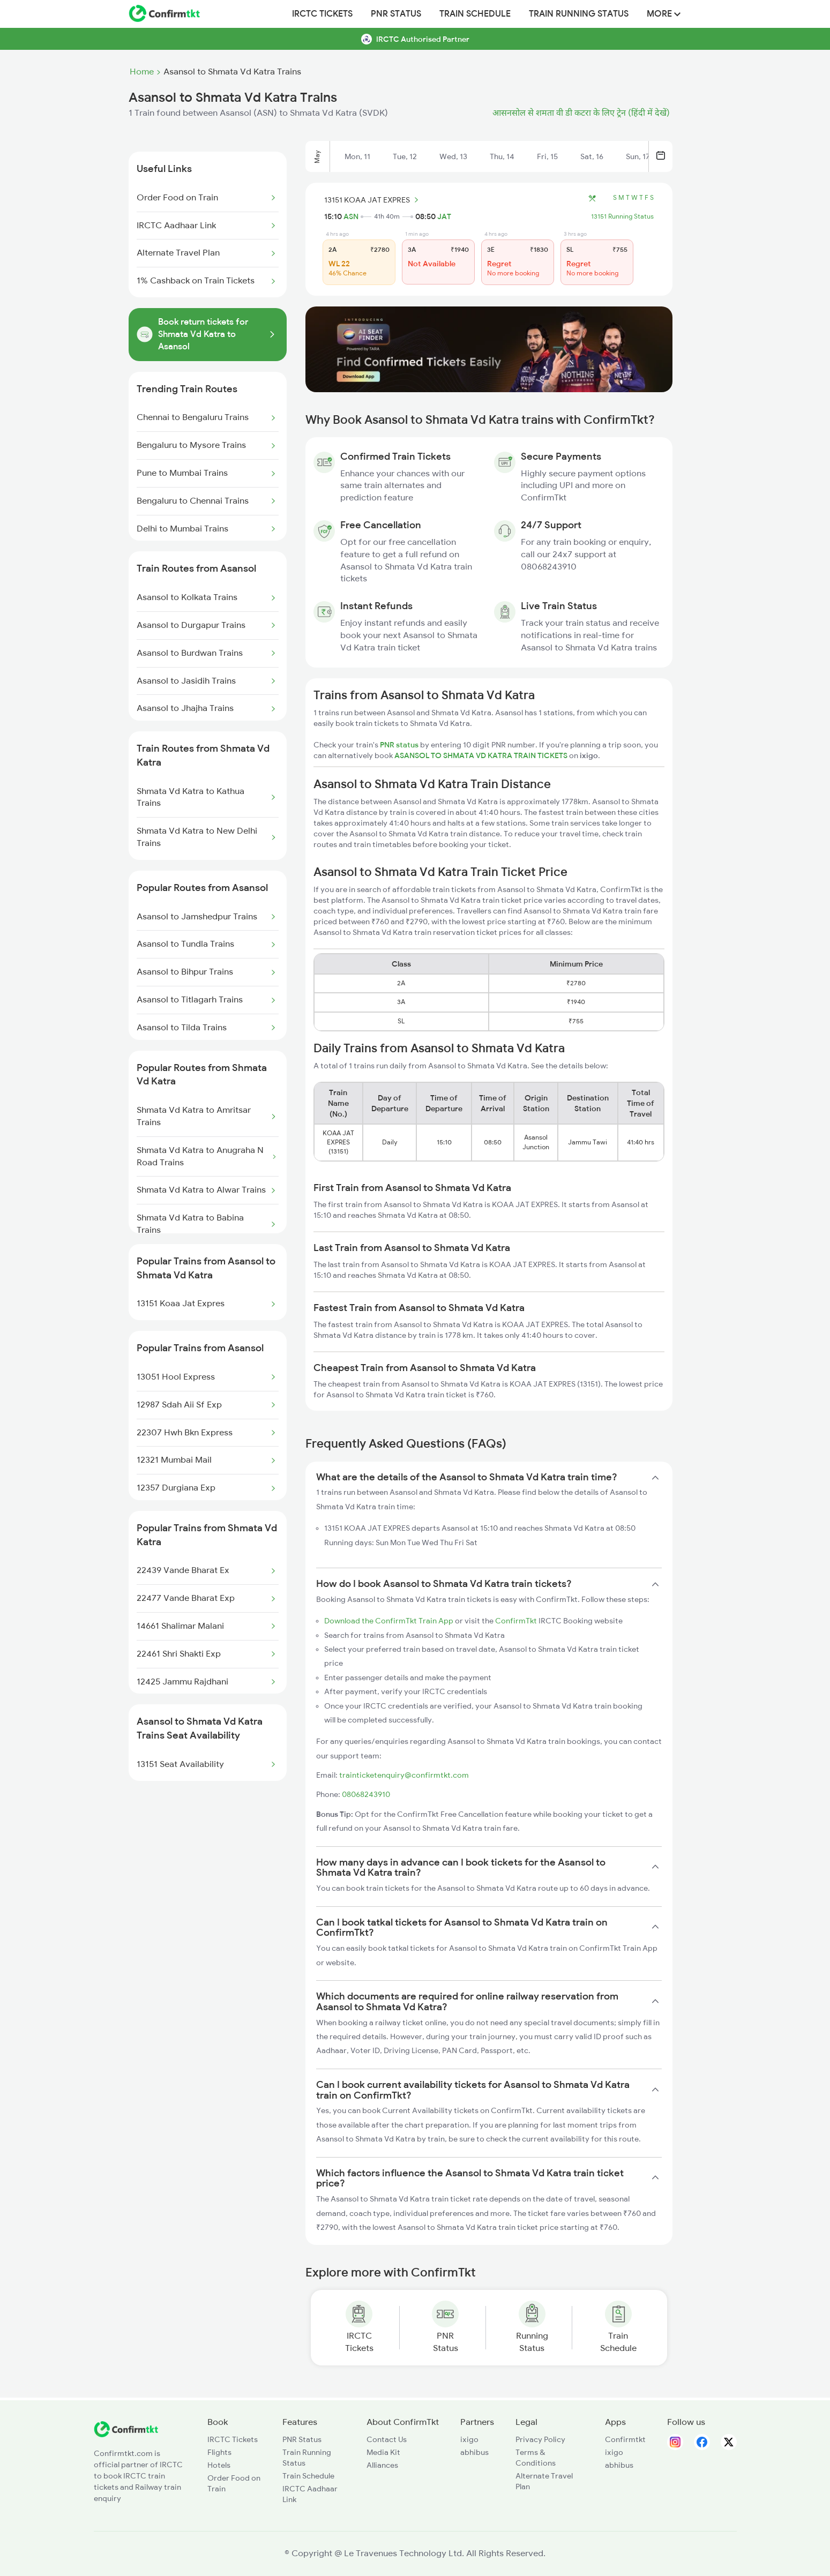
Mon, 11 (357, 156)
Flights (219, 2452)
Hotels (218, 2465)
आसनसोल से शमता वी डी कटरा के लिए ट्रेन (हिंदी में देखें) (581, 113)
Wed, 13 (453, 156)
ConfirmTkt (516, 1620)
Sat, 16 (591, 156)
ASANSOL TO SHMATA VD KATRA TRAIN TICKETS (481, 755)
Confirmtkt (625, 2439)
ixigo (469, 2439)
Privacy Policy (540, 2439)
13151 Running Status (622, 216)
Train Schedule (475, 14)
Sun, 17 (638, 156)
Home (142, 72)
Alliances (382, 2465)
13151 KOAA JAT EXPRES (373, 199)
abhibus (474, 2452)
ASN (350, 216)
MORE (664, 14)
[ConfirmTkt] (126, 2434)
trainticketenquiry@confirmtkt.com (404, 1775)
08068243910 (366, 1794)
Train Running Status (579, 14)
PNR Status (396, 14)
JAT (444, 216)
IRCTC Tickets (322, 14)
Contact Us (387, 2439)
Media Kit (383, 2452)
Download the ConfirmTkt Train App (388, 1620)
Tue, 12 (405, 156)
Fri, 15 (547, 156)
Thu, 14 (502, 156)
